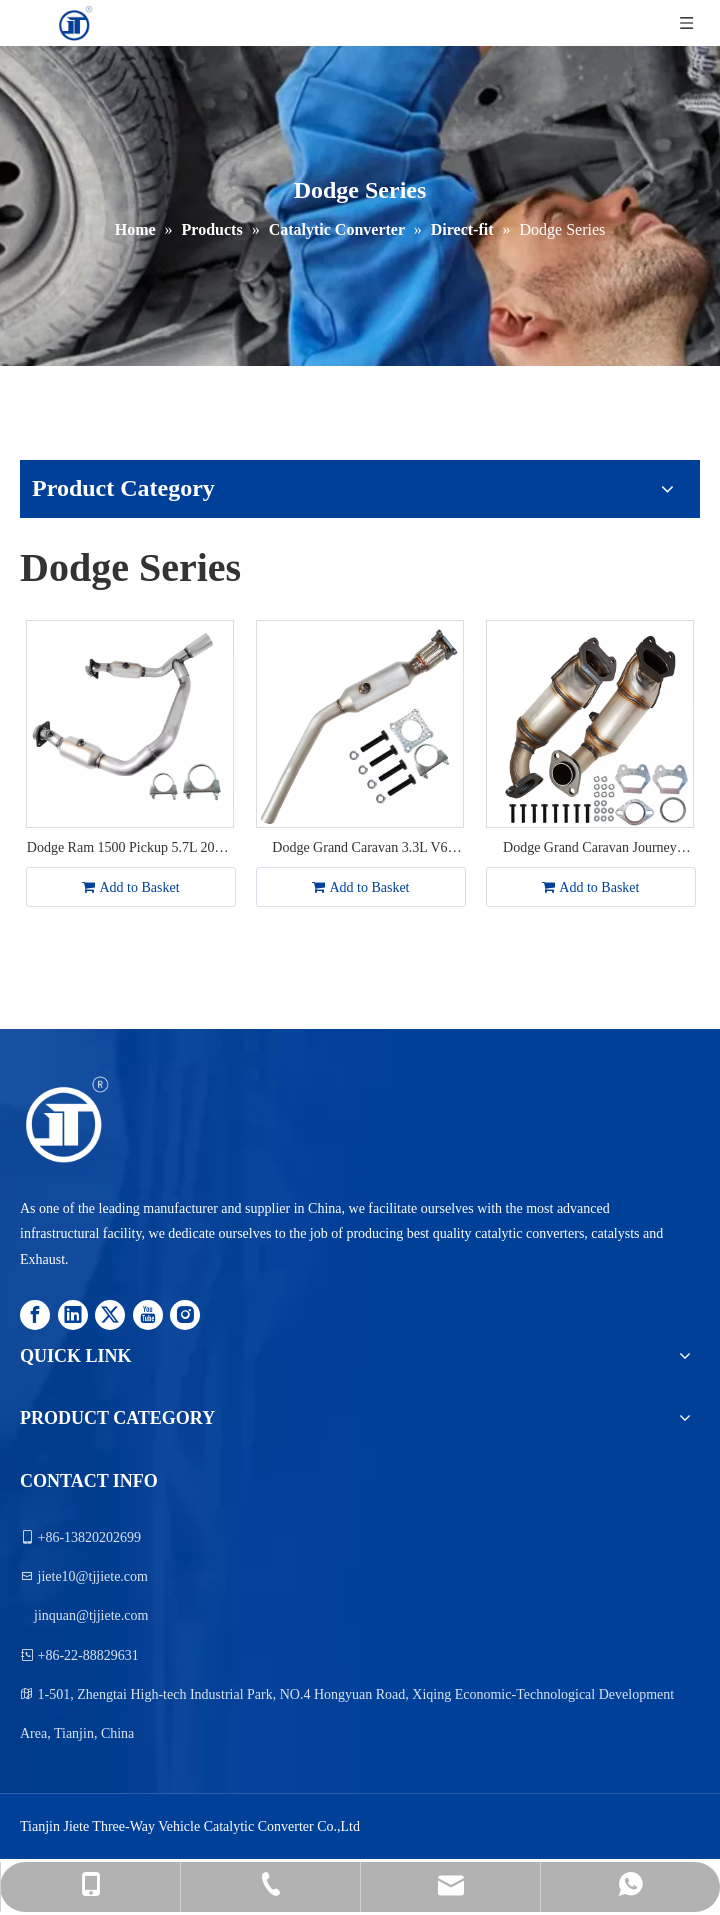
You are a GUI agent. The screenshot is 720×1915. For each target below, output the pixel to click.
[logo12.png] (66, 1120)
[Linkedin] (73, 1313)
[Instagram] (185, 1313)
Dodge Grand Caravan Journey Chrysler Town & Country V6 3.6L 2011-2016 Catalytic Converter (590, 849)
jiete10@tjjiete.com (93, 1576)
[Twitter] (110, 1313)
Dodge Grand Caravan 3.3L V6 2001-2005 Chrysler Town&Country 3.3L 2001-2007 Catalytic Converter (360, 849)
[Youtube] (148, 1313)
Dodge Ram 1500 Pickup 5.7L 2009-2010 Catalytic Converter (130, 849)
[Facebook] (35, 1313)
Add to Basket (130, 887)
